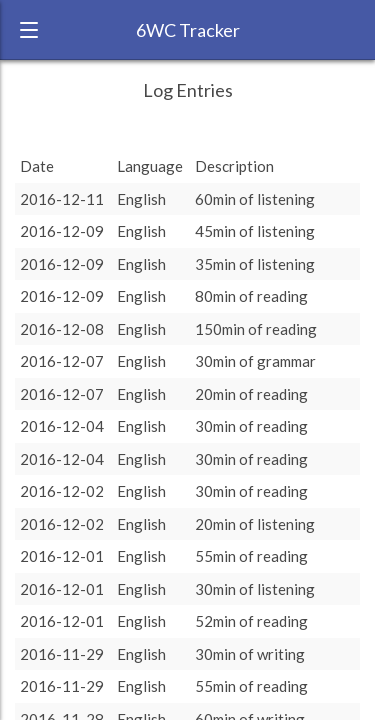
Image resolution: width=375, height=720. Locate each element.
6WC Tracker (188, 30)
